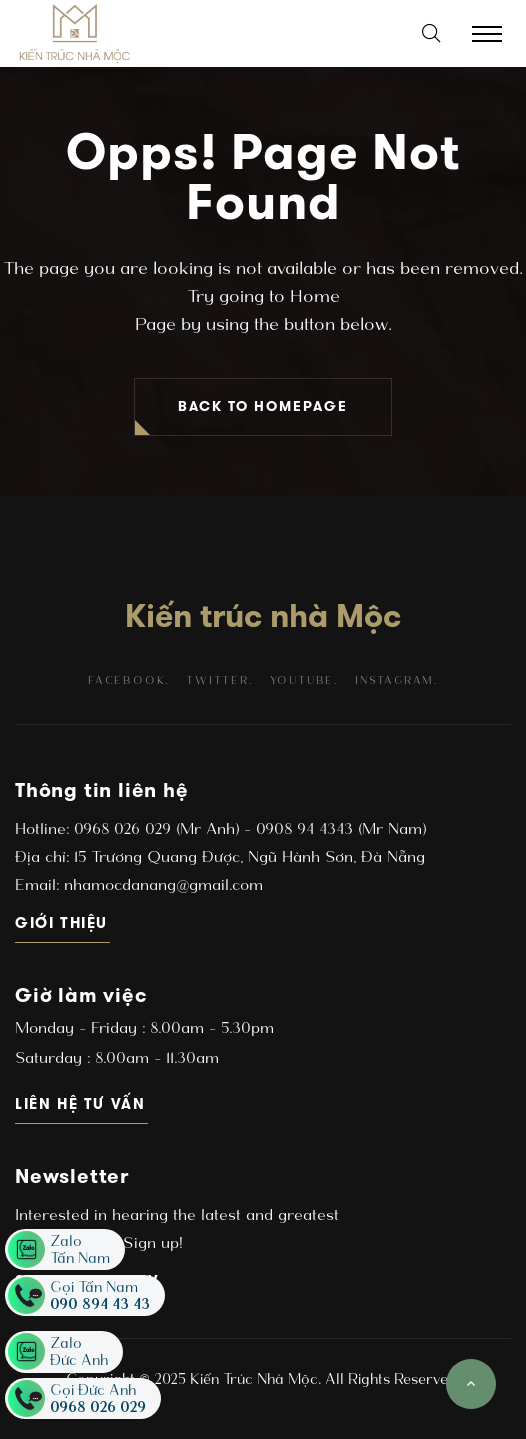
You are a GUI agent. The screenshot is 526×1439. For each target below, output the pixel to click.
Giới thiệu (62, 922)
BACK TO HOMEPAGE (263, 406)
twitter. (219, 680)
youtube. (304, 680)
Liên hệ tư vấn (81, 1103)
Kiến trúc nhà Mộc (263, 616)
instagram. (396, 680)
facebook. (128, 680)
